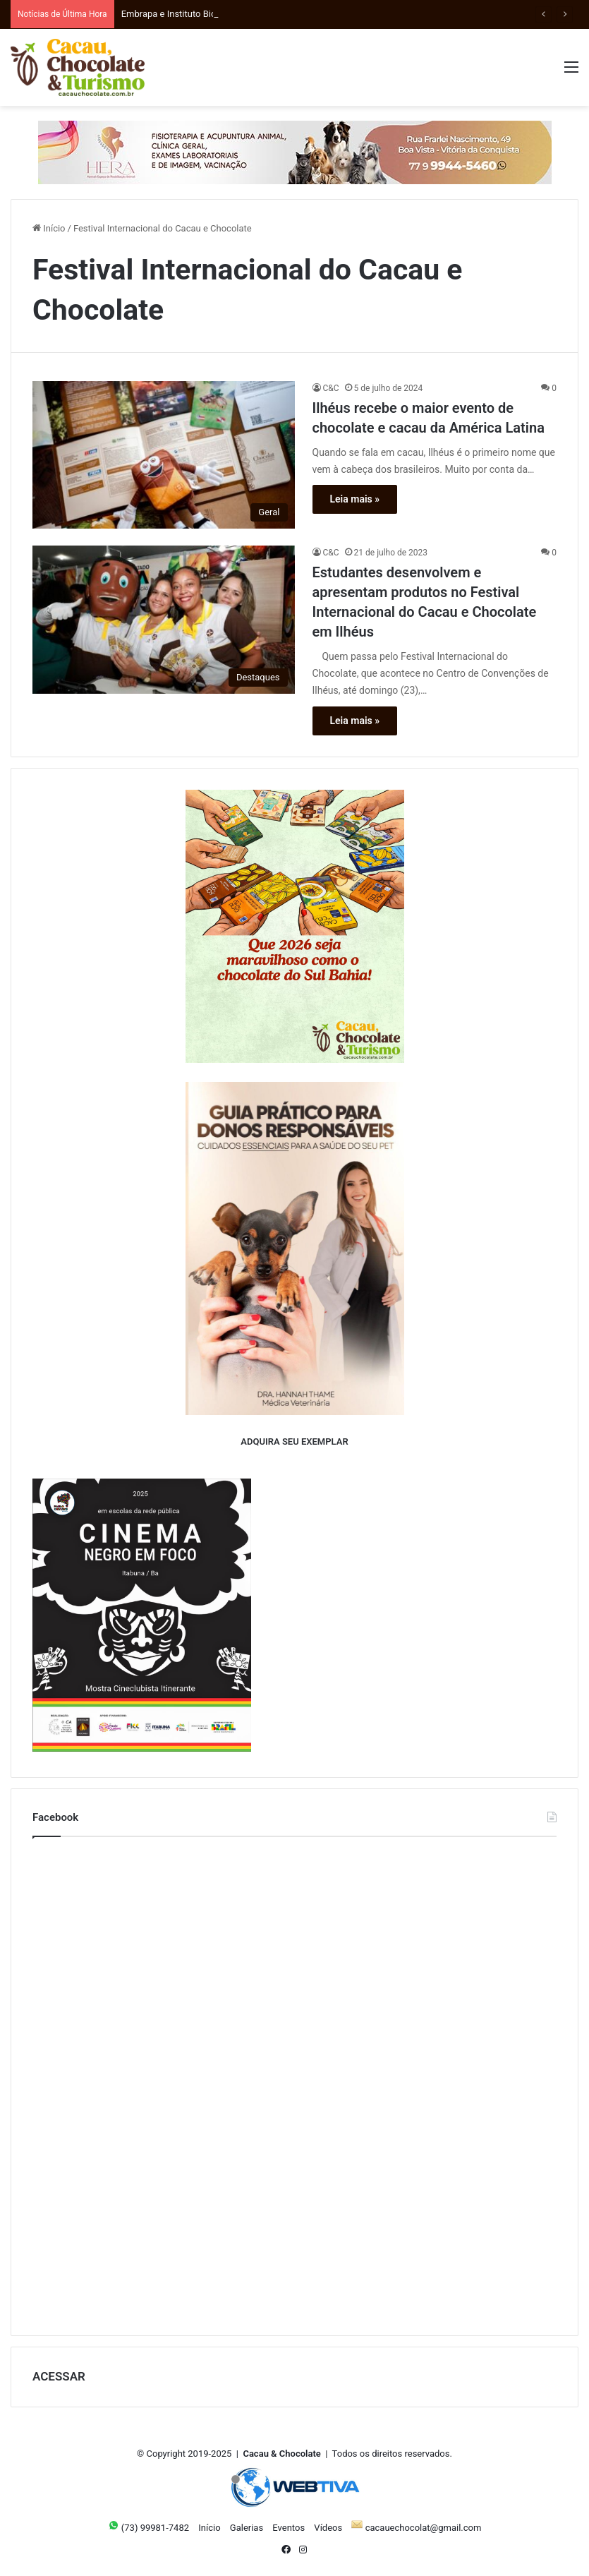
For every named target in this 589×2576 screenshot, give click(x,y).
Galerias (246, 2527)
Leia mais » (355, 499)
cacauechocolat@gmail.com (416, 2527)
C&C (331, 388)
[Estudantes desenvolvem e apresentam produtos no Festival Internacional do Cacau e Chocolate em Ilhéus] (163, 620)
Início (49, 228)
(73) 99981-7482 (148, 2527)
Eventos (288, 2527)
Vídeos (328, 2527)
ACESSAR (58, 2376)
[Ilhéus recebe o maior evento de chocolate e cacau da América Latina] (163, 455)
